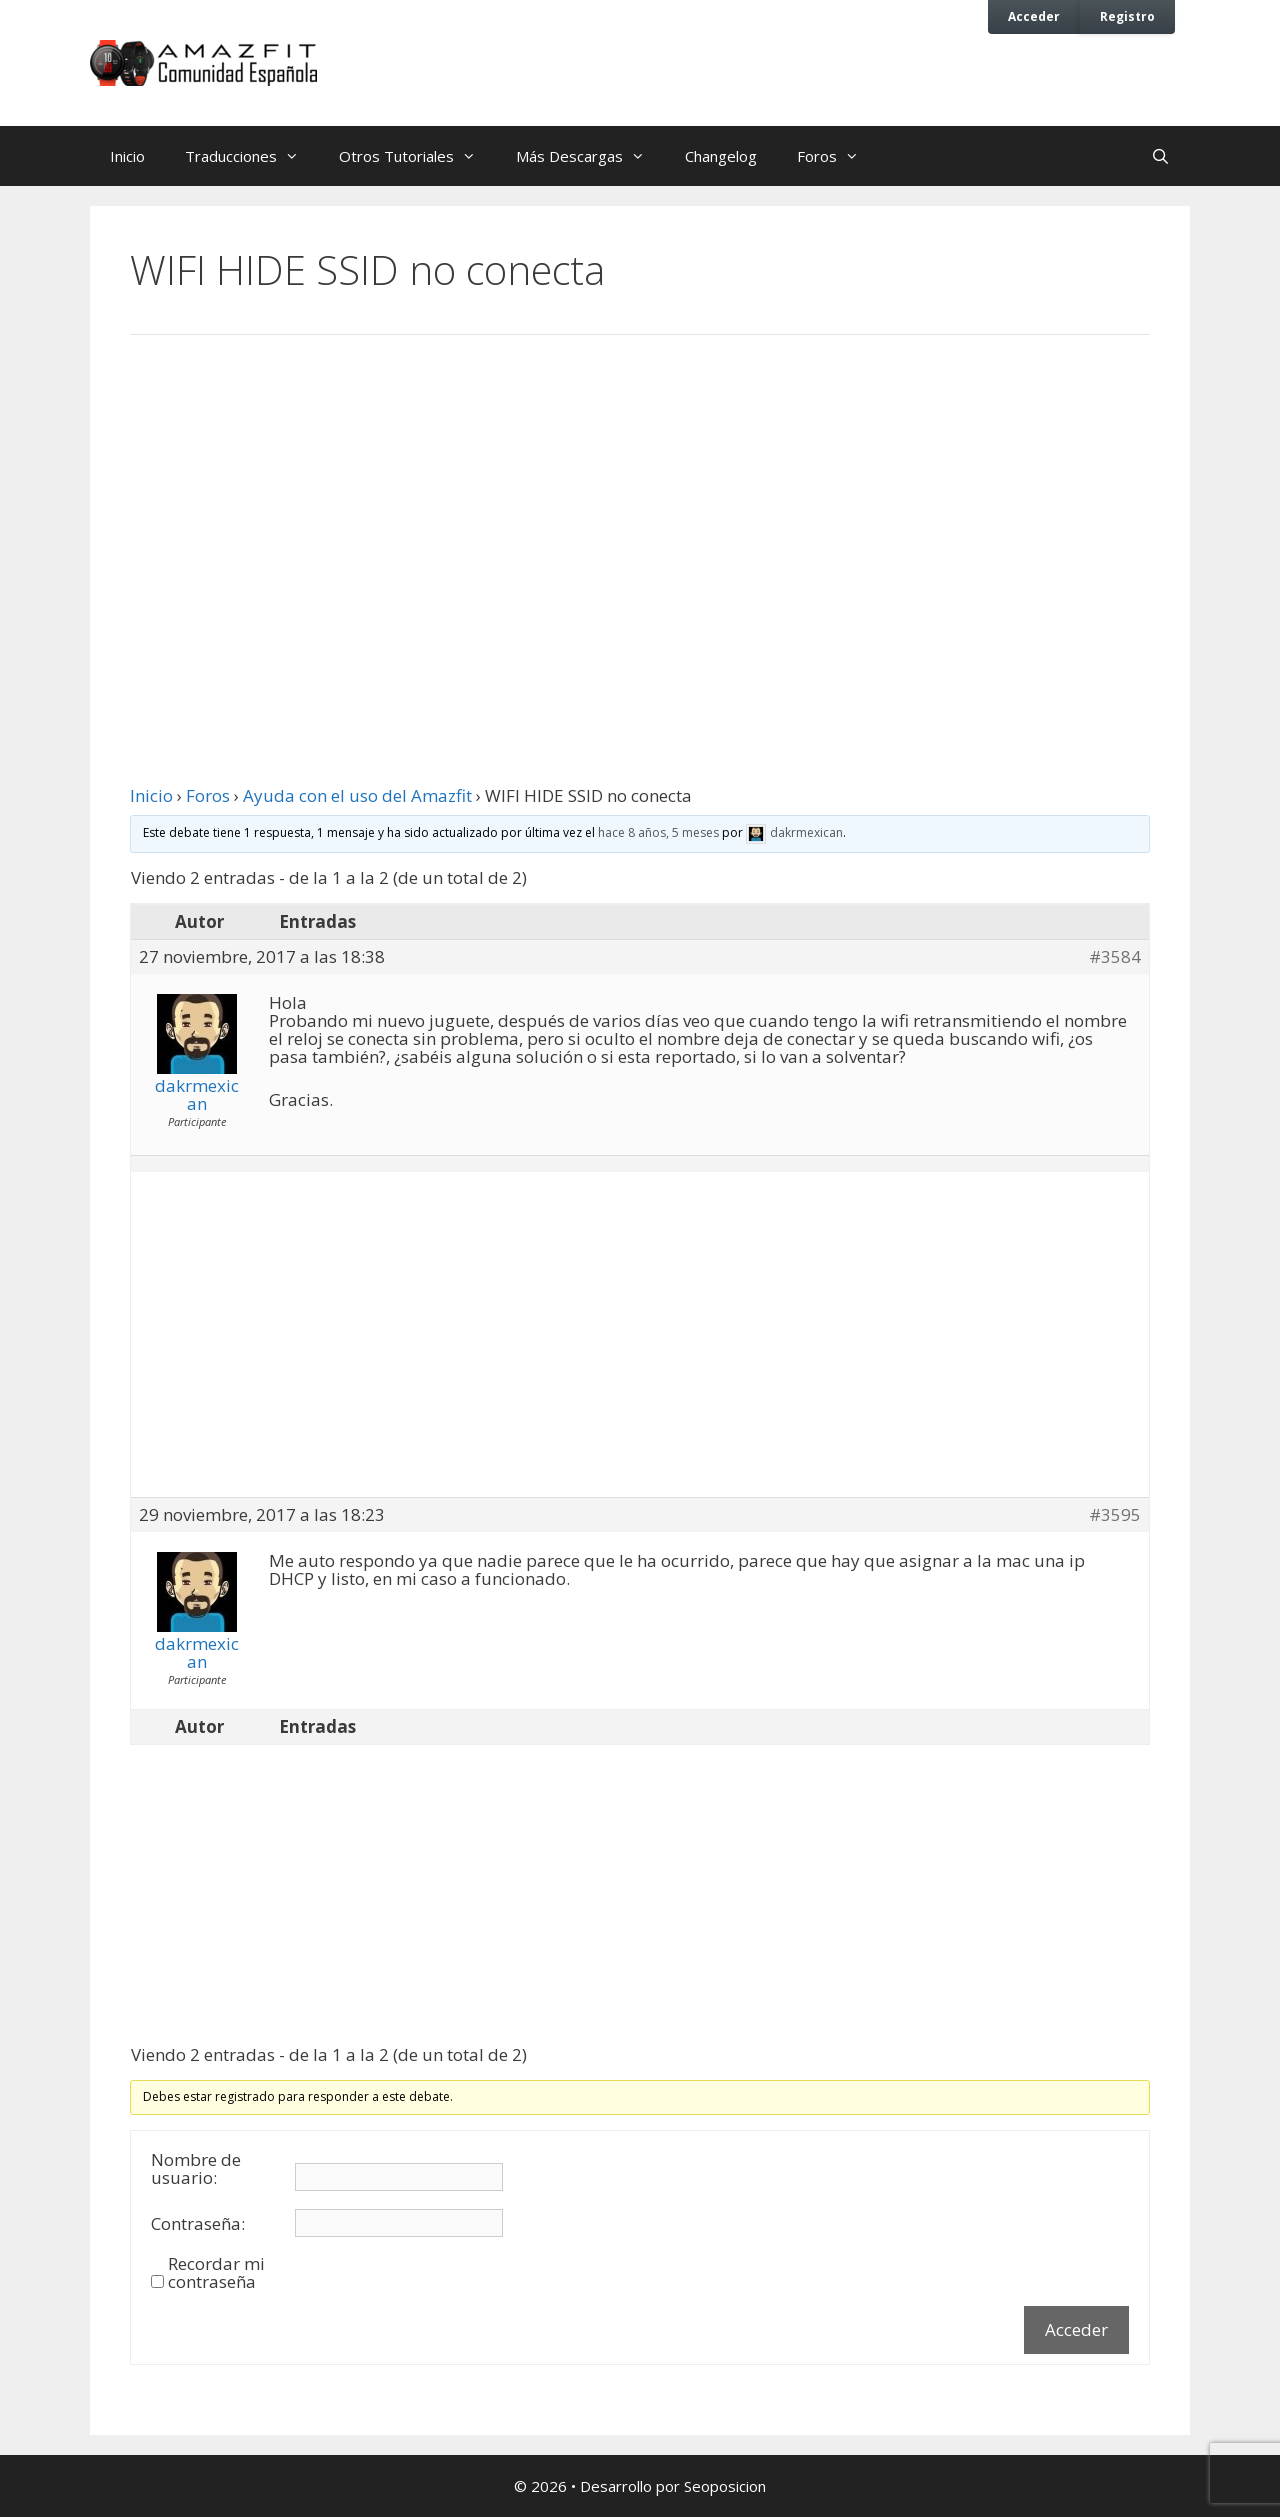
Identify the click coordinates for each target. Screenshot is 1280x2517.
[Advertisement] (640, 515)
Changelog (721, 156)
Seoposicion (725, 2486)
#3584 (1115, 957)
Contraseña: (198, 2224)
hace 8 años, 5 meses (658, 832)
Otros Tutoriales (417, 156)
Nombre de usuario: (196, 2169)
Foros (838, 156)
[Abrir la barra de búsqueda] (1160, 156)
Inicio (127, 156)
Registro (1127, 16)
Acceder (1034, 16)
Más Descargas (590, 156)
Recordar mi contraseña (216, 2273)
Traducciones (252, 156)
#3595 (1115, 1515)
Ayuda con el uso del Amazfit (357, 795)
